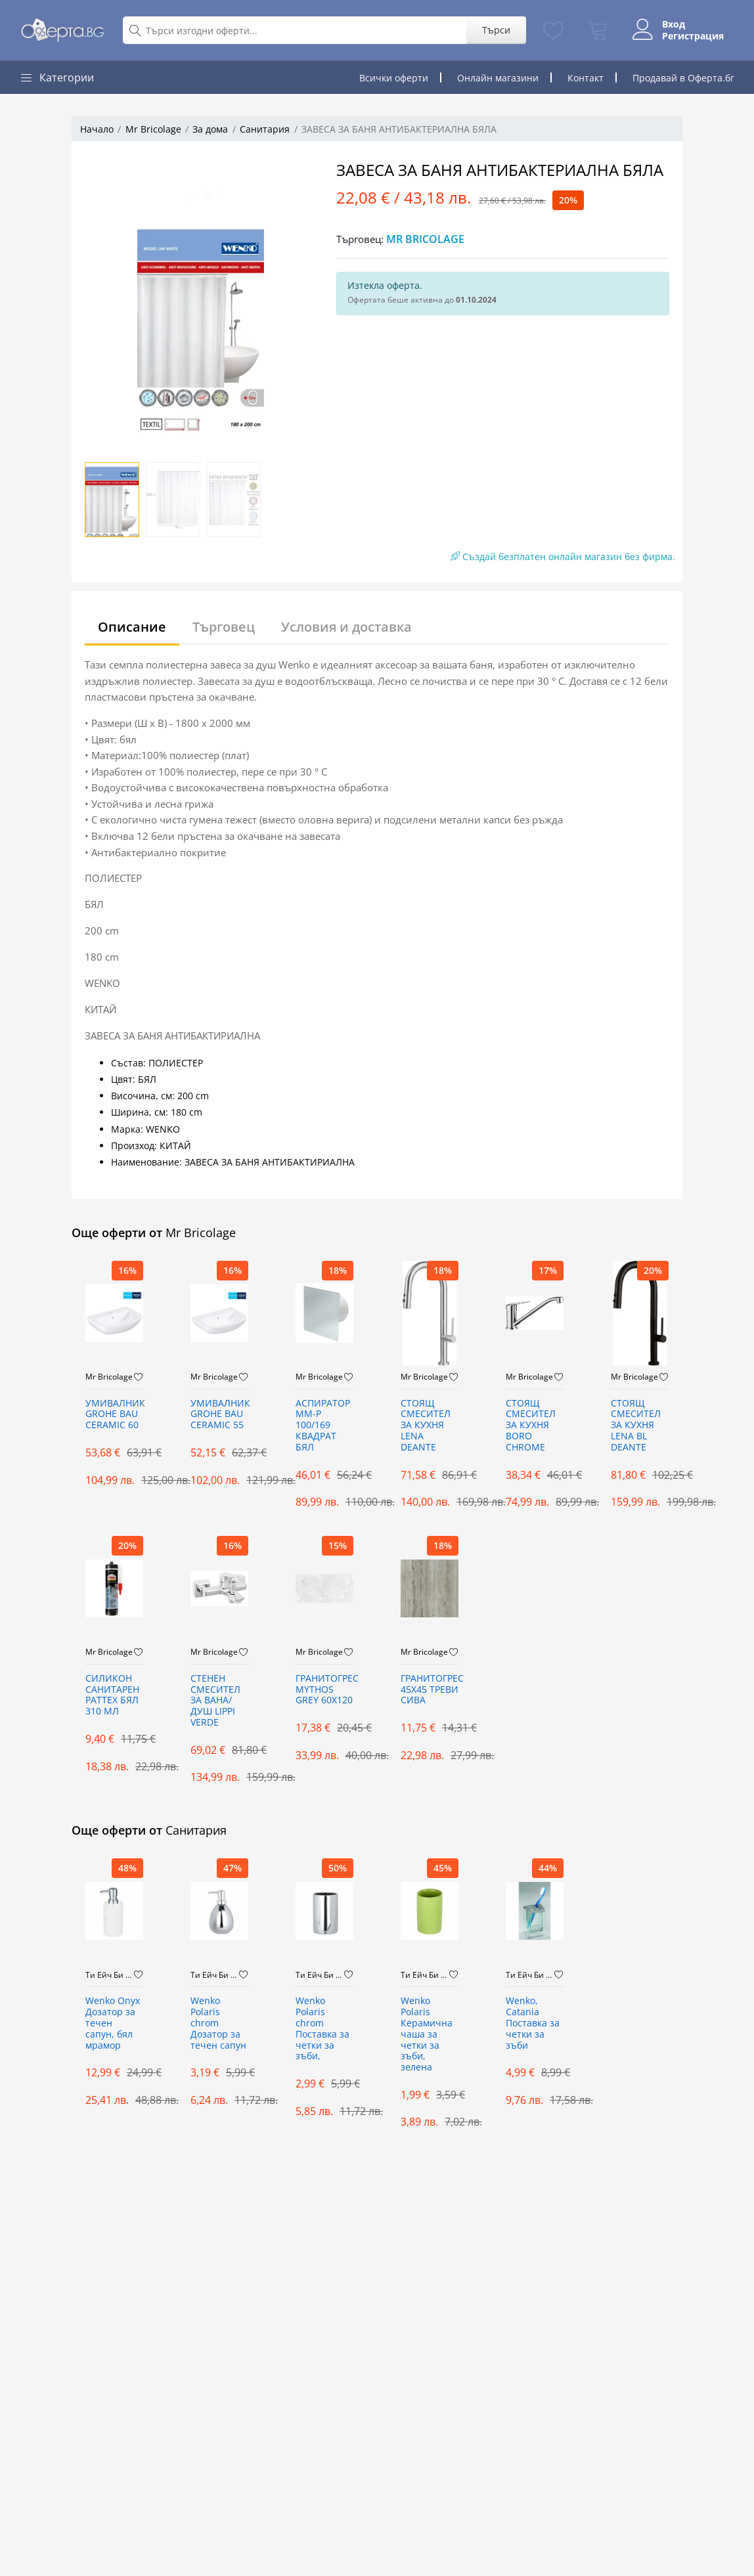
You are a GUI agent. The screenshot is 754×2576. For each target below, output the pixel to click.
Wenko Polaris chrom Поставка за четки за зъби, (322, 2029)
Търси (496, 30)
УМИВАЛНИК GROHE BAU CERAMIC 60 (114, 1414)
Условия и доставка (346, 627)
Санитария (265, 129)
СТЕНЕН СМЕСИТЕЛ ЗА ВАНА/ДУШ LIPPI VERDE (215, 1700)
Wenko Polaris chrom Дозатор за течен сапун (218, 2023)
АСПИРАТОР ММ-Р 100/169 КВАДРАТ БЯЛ (323, 1425)
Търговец (223, 627)
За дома (210, 129)
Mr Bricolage (153, 129)
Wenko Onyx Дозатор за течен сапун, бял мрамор (112, 2023)
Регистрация (693, 36)
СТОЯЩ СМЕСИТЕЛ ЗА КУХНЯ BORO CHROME (531, 1425)
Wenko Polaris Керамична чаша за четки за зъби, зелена (427, 2034)
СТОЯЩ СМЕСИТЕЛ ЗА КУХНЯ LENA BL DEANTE (636, 1425)
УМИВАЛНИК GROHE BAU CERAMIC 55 (219, 1414)
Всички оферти (393, 78)
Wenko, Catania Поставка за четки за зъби (533, 2023)
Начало (97, 129)
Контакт (585, 78)
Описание (132, 627)
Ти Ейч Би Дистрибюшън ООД (109, 1975)
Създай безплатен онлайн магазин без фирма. (563, 556)
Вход (673, 24)
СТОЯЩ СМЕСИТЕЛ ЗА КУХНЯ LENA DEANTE (426, 1425)
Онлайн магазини (498, 78)
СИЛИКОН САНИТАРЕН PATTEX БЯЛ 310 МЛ (112, 1695)
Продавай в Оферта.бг (683, 78)
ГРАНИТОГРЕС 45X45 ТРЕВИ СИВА (429, 1690)
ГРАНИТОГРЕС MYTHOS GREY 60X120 (324, 1690)
